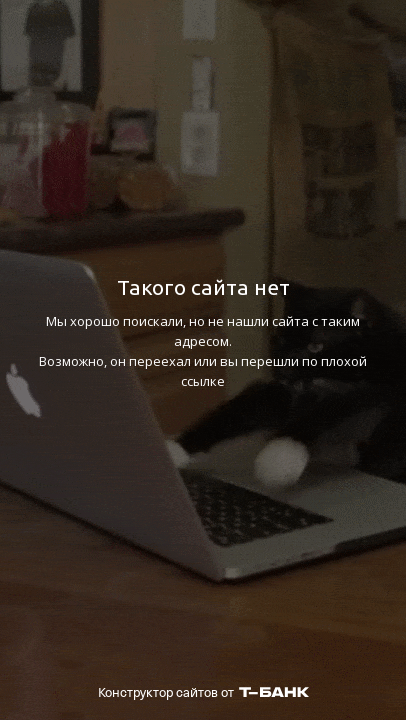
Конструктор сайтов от (203, 692)
